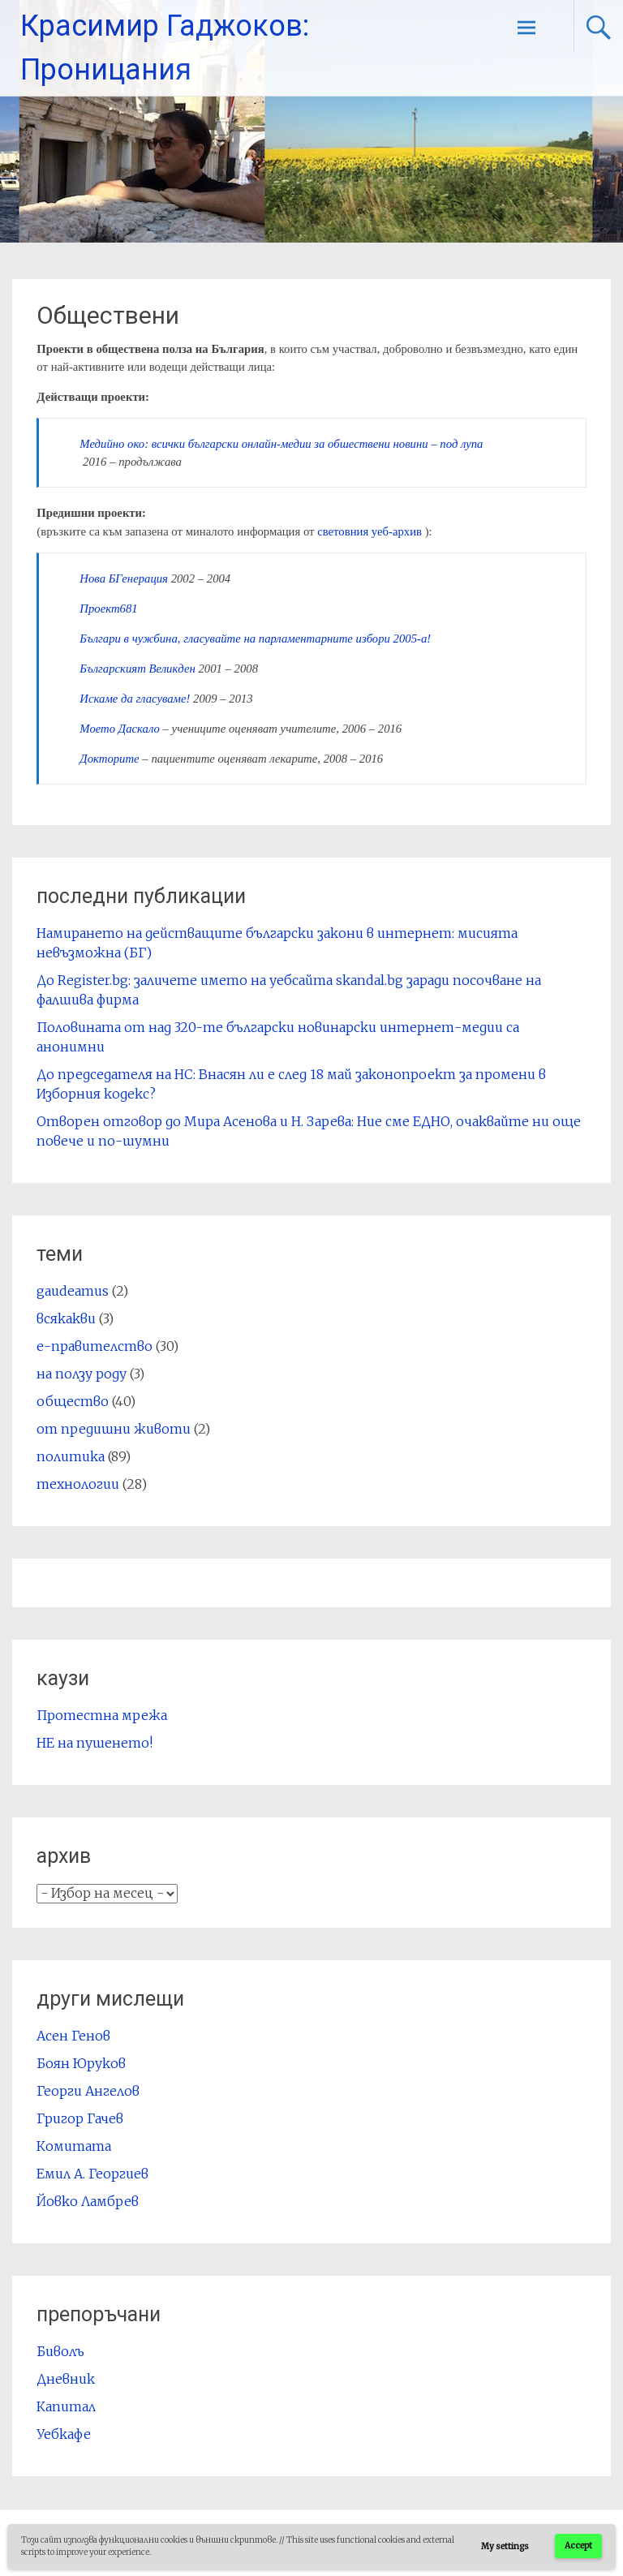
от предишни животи (114, 1429)
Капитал (66, 2406)
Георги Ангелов (88, 2091)
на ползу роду (82, 1373)
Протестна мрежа (102, 1715)
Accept (578, 2545)
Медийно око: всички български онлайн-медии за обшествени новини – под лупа (281, 443)
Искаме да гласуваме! (134, 698)
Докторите (109, 758)
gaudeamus (73, 1291)
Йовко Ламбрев (88, 2201)
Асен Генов (73, 2036)
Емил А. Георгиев (92, 2173)
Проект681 (108, 608)
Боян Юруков (81, 2063)
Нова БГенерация (123, 578)
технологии (78, 1484)
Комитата (74, 2146)
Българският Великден (137, 668)
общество (73, 1401)
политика (71, 1456)
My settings (505, 2546)
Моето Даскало (119, 728)
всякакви (66, 1318)
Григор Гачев (80, 2118)
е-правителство (95, 1346)
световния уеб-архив (369, 531)
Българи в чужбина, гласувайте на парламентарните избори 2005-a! (255, 638)
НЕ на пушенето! (95, 1743)
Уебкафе (64, 2434)
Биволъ (60, 2351)
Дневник (66, 2379)
